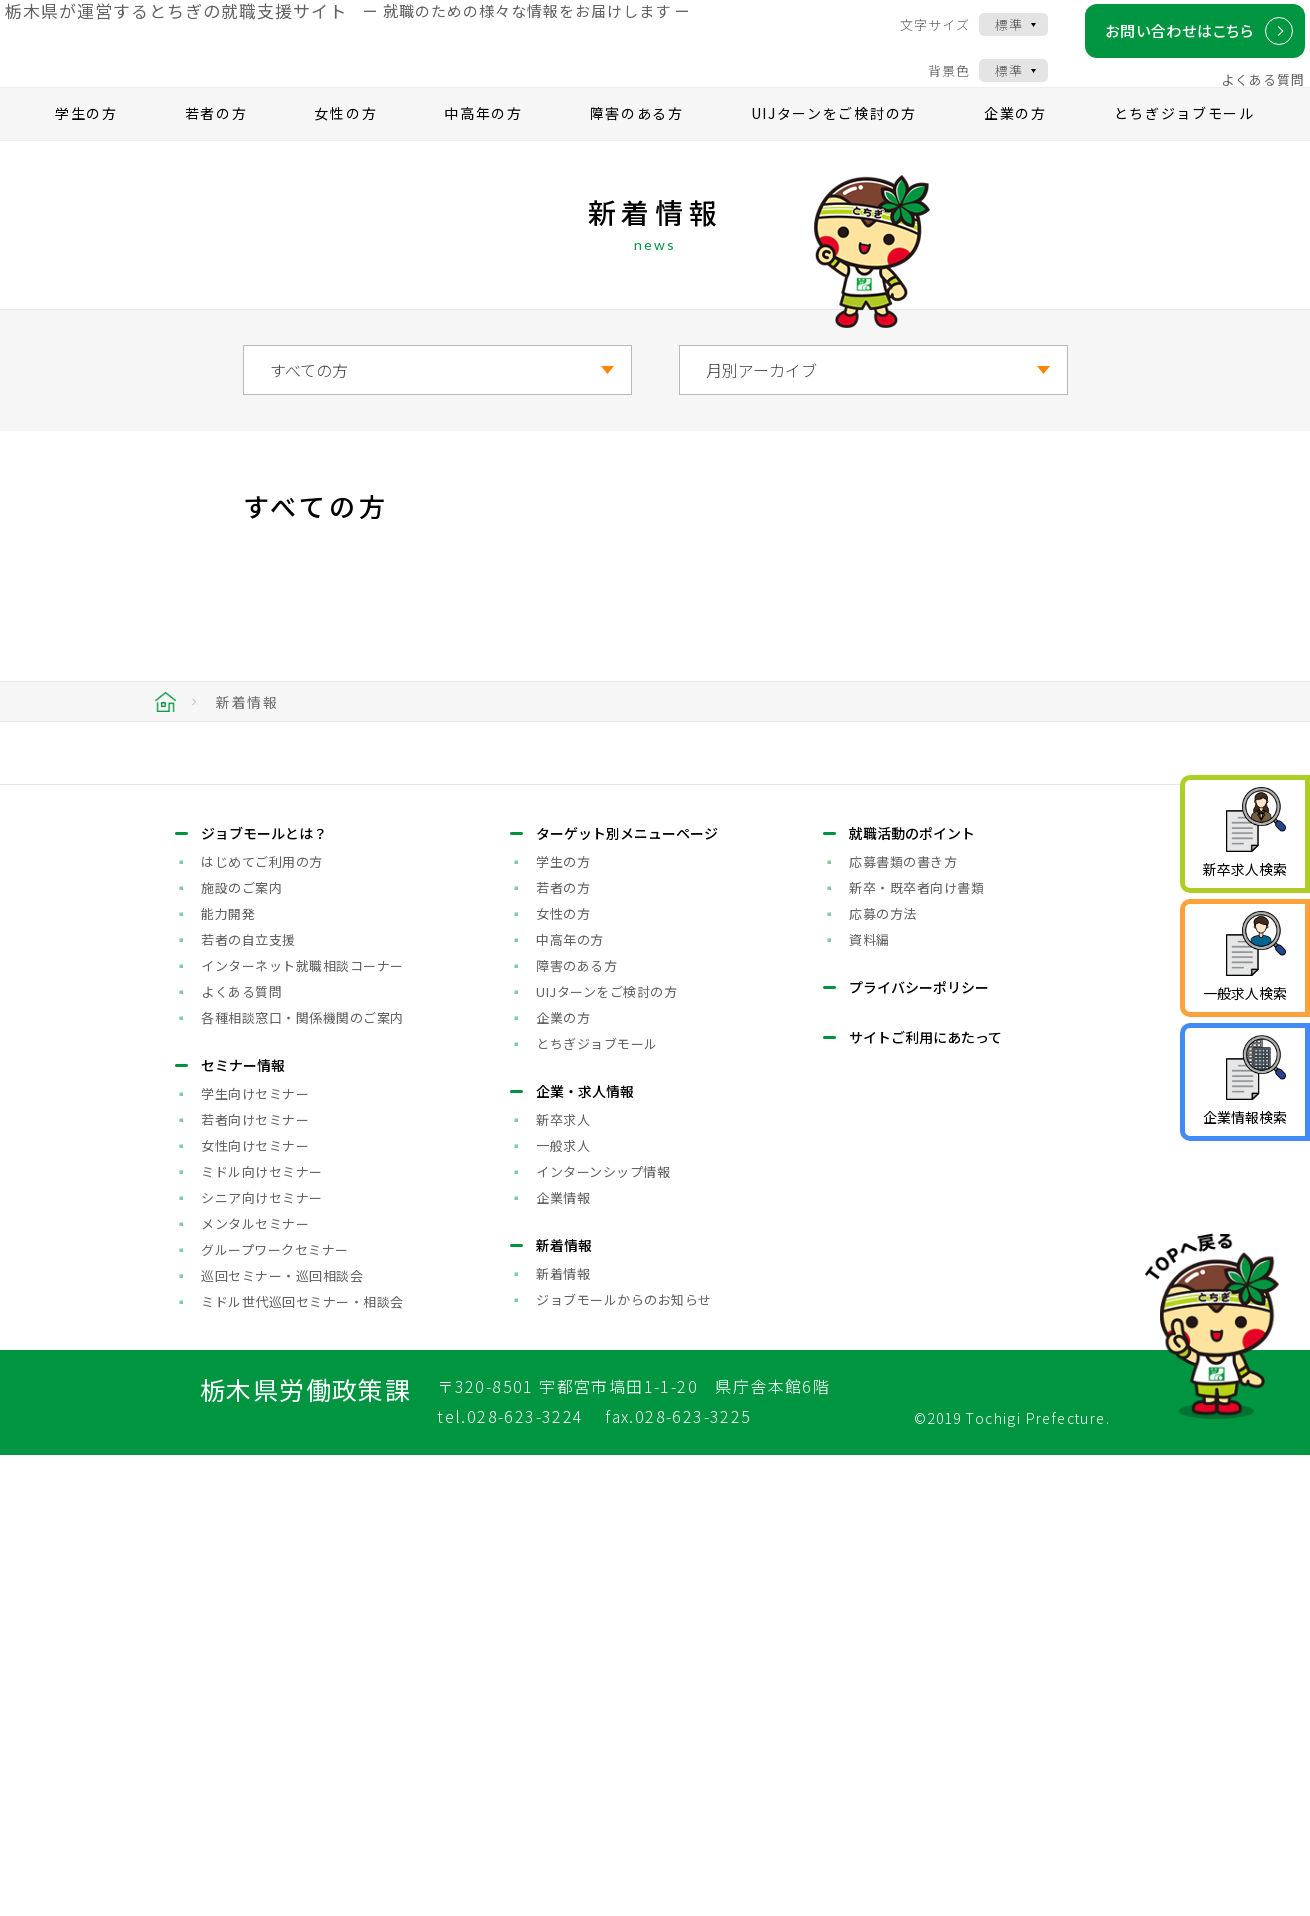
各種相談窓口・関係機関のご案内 (302, 1478)
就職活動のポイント (912, 1294)
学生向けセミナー (255, 1554)
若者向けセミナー (255, 1580)
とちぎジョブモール (1184, 146)
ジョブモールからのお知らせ (624, 1760)
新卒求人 (563, 1580)
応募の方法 (883, 1374)
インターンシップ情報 (603, 1632)
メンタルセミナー (255, 1684)
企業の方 (1015, 146)
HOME (165, 735)
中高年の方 (483, 146)
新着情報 (563, 1734)
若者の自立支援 (248, 1400)
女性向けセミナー (255, 1606)
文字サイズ (919, 37)
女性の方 (345, 146)
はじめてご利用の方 (262, 1322)
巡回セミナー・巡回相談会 (282, 1736)
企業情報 (563, 1658)
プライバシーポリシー (919, 1448)
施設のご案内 (241, 1348)
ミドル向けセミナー (262, 1632)
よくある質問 (1247, 92)
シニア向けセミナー (262, 1658)
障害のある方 (637, 146)
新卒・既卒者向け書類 (916, 1348)
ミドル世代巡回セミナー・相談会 (302, 1762)
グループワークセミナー (275, 1710)
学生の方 (86, 146)
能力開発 (228, 1374)
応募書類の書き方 (903, 1322)
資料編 (869, 1400)
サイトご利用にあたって (925, 1498)
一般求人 (563, 1606)
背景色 (933, 83)
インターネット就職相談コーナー (302, 1426)
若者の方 (216, 146)
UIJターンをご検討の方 (834, 146)
